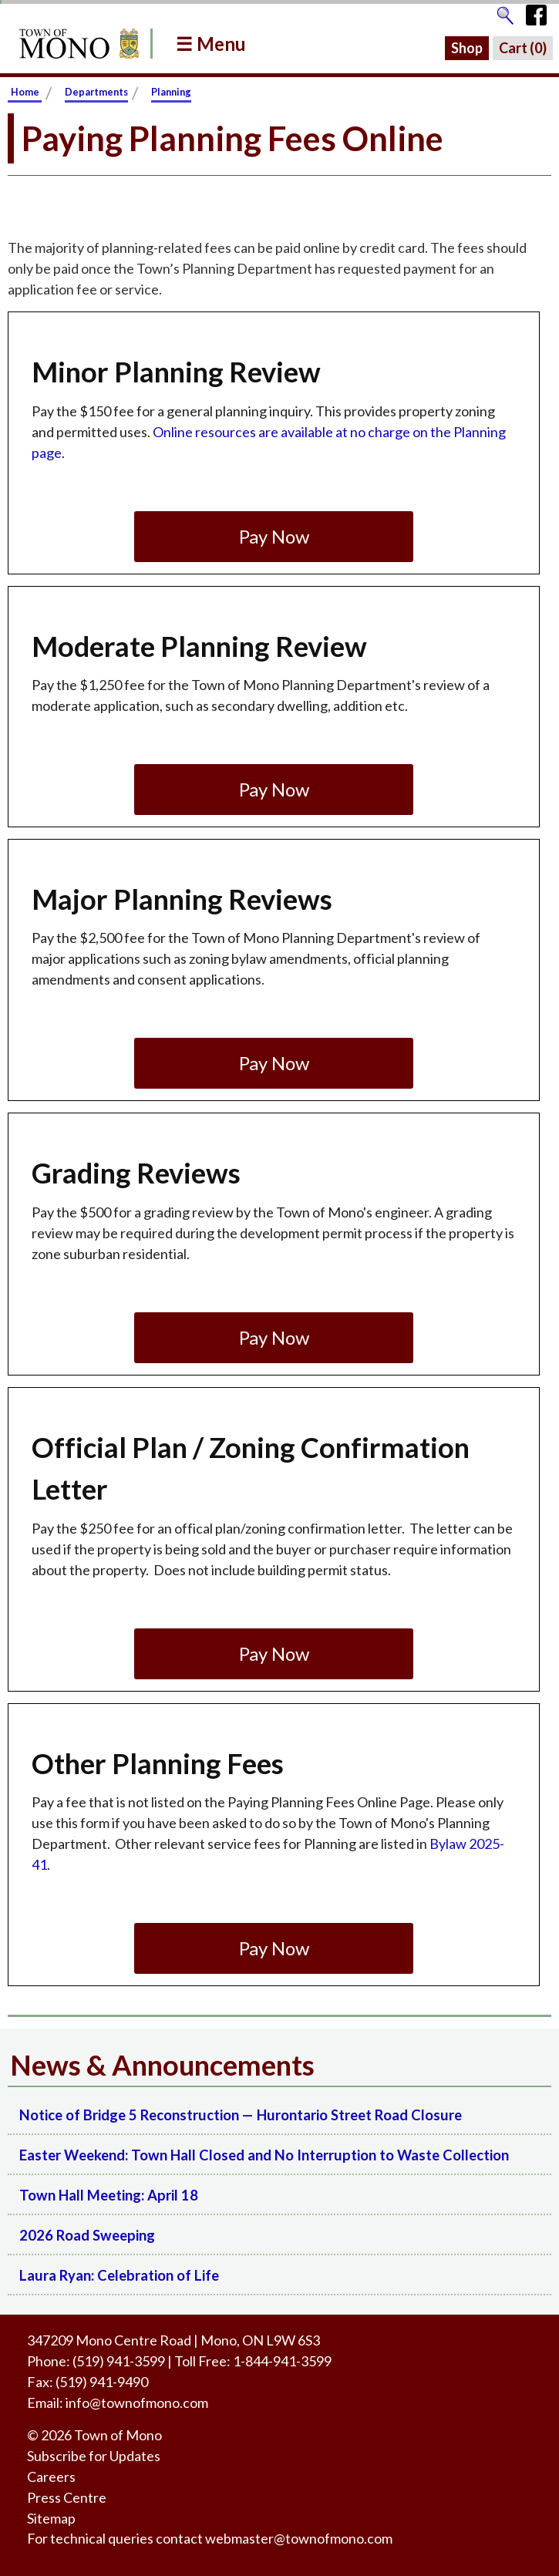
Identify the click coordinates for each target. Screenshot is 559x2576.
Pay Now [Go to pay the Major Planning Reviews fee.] (274, 1063)
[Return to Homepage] (76, 44)
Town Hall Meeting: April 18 (108, 2195)
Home (25, 92)
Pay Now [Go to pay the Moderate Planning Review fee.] (274, 789)
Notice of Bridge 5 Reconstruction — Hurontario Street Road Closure (240, 2114)
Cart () (523, 47)
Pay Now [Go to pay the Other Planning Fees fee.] (274, 1948)
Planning (171, 92)
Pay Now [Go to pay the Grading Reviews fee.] (274, 1337)
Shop (467, 47)
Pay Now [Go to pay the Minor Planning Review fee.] (274, 536)
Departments (96, 92)
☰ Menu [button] (211, 43)
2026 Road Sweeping (87, 2235)
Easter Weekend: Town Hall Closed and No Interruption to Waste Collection (264, 2155)
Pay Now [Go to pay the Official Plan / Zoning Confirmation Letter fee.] (274, 1653)
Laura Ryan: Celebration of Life (119, 2275)
